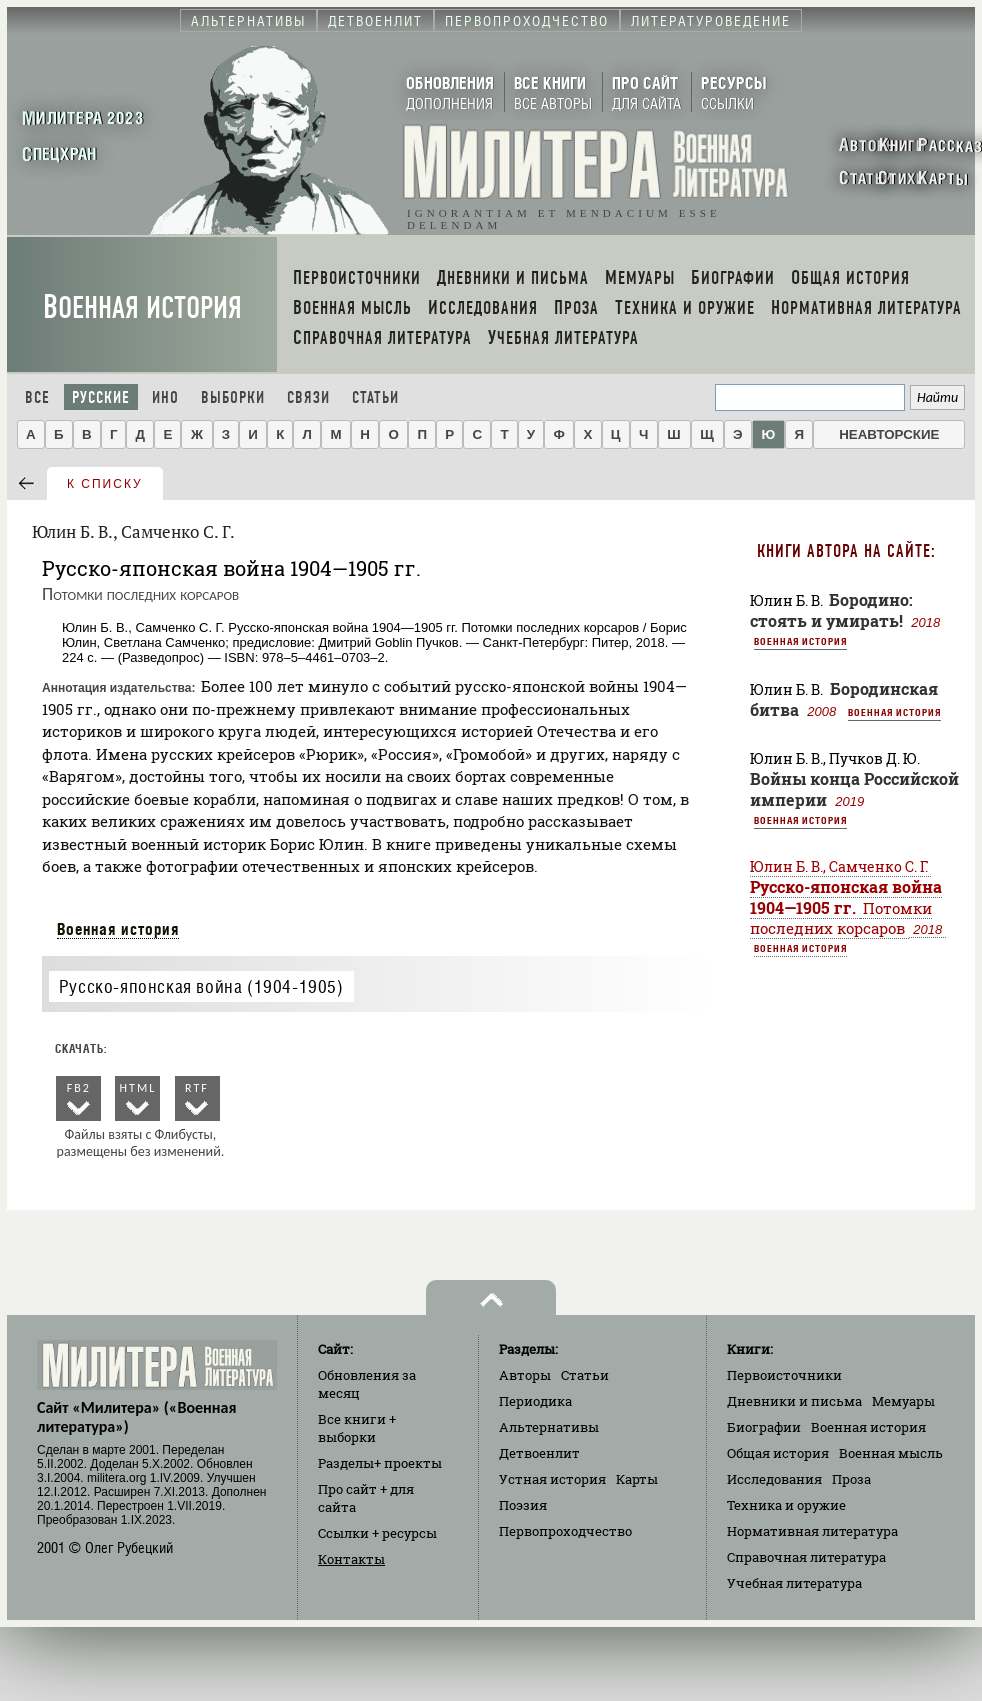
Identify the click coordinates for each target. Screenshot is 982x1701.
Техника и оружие (786, 1505)
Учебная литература (794, 1583)
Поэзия (523, 1505)
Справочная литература (806, 1557)
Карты (637, 1479)
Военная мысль (891, 1453)
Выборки (233, 397)
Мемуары (903, 1401)
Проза (851, 1479)
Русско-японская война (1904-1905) (201, 986)
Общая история (778, 1453)
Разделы (380, 1463)
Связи (308, 397)
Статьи (375, 397)
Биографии (764, 1427)
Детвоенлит (539, 1453)
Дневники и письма (794, 1401)
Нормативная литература (812, 1531)
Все (37, 397)
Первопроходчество (565, 1531)
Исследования (774, 1479)
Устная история (552, 1479)
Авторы (525, 1375)
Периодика (535, 1401)
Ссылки (377, 1533)
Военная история (142, 307)
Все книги (357, 1428)
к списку (105, 484)
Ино (165, 397)
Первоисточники (784, 1375)
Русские (101, 397)
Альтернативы (549, 1427)
